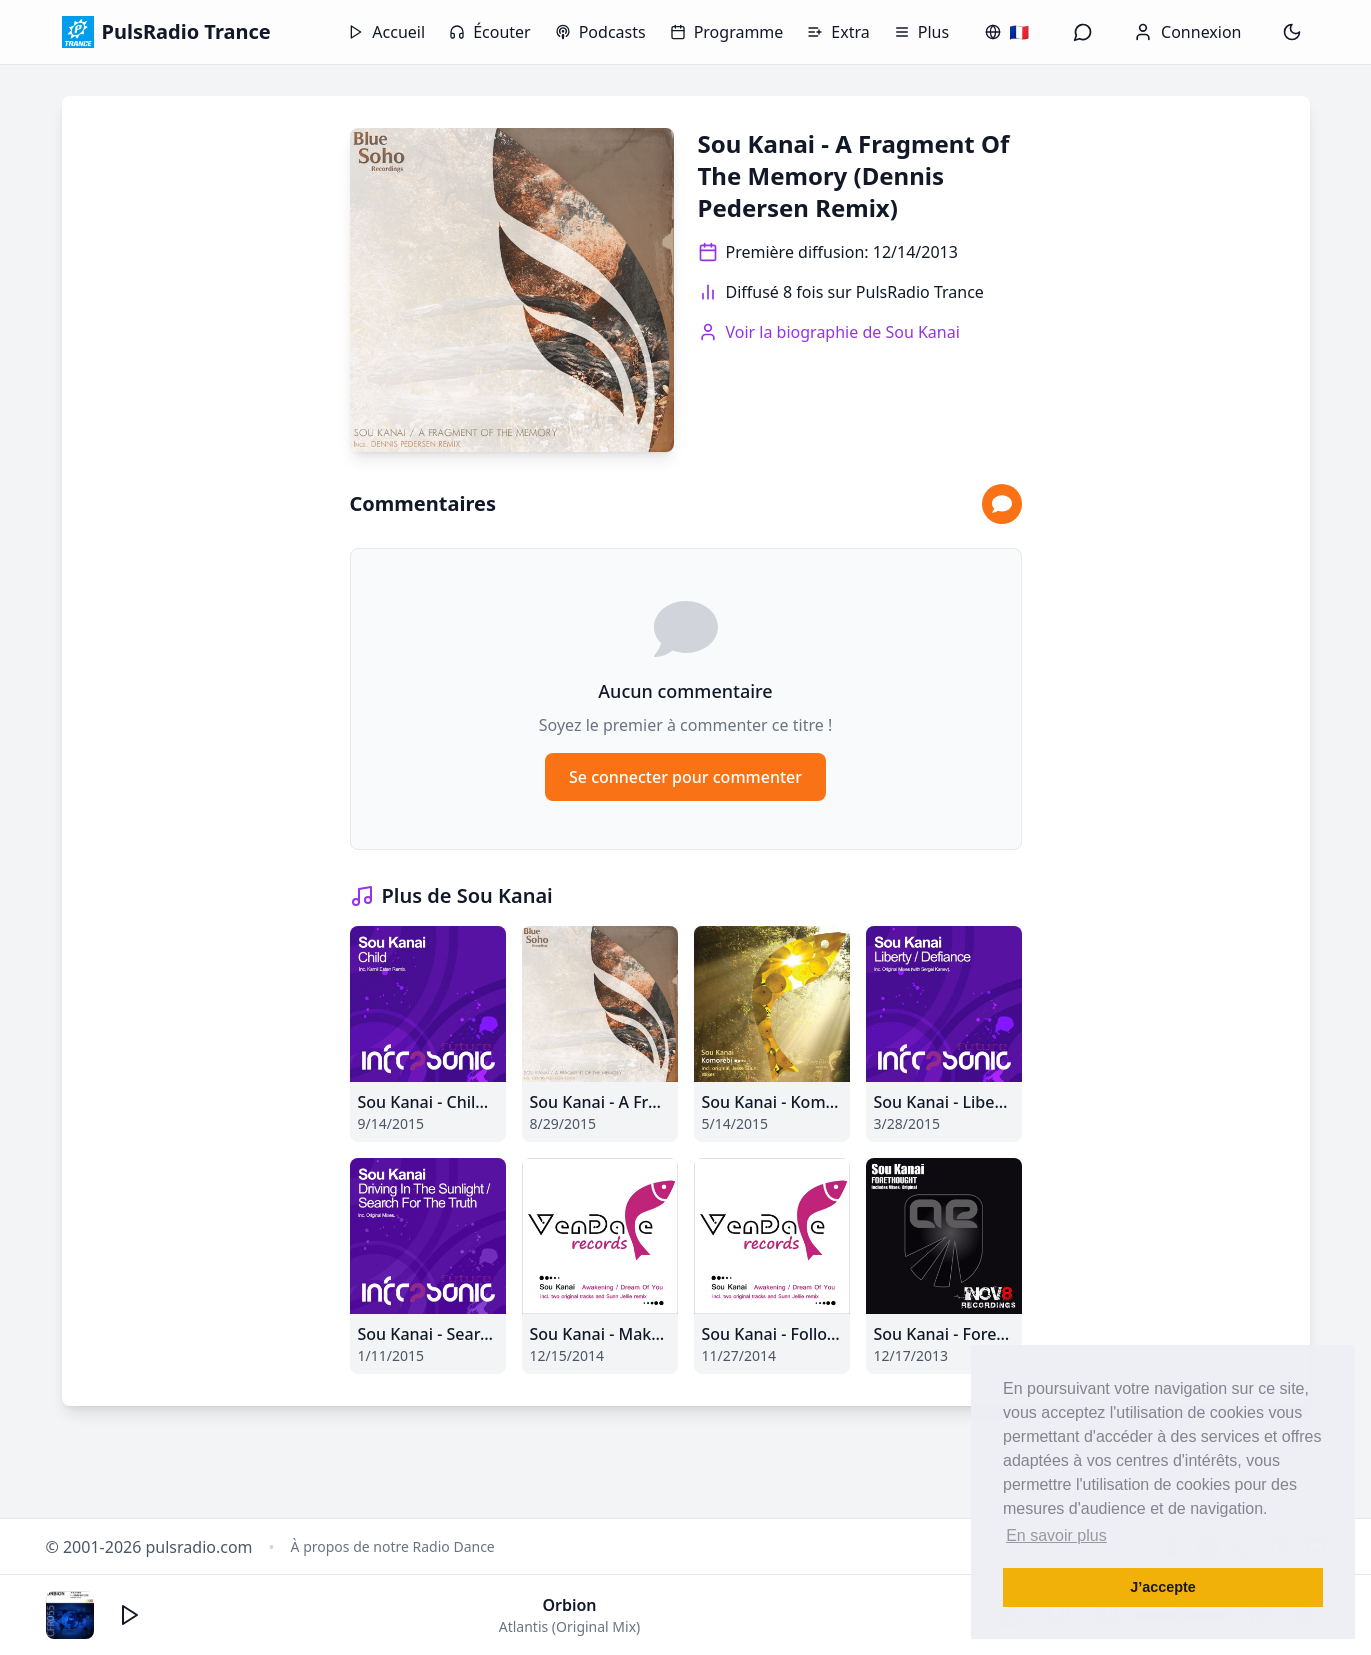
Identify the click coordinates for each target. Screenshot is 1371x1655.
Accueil (386, 32)
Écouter (490, 32)
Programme (727, 32)
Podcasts (600, 32)
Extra (838, 32)
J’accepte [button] (1163, 1587)
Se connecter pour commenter (685, 777)
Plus (921, 32)
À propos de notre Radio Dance (393, 1546)
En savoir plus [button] (1056, 1535)
